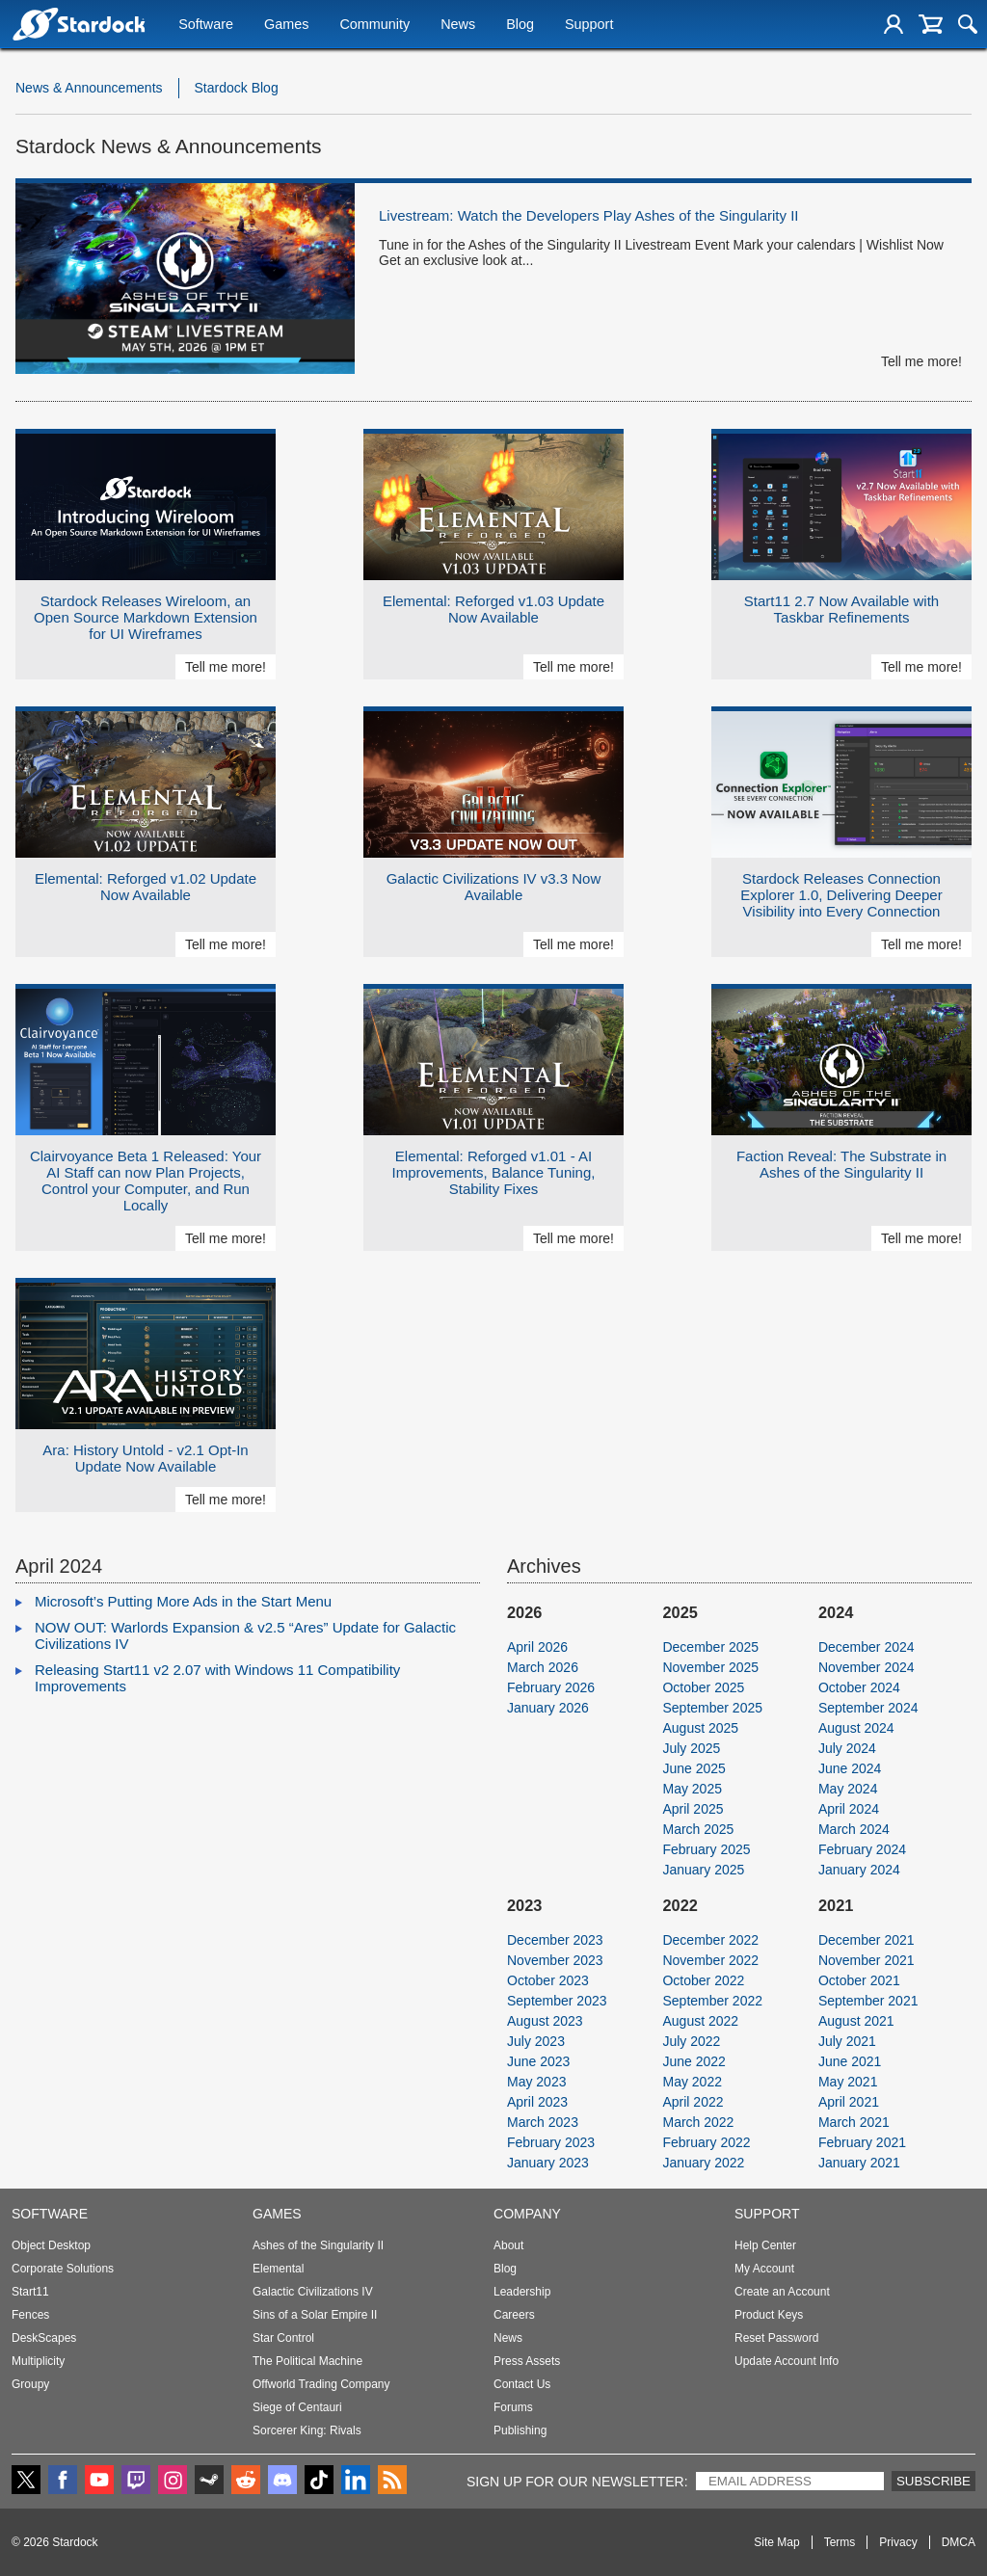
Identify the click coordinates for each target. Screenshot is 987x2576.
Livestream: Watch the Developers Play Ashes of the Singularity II (588, 215)
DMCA (958, 2542)
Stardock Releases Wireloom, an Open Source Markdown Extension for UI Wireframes (145, 617)
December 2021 (866, 1940)
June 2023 (538, 2061)
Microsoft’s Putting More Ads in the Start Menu (183, 1601)
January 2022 (703, 2162)
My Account (764, 2268)
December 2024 (866, 1647)
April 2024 (848, 1809)
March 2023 (542, 2122)
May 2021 (847, 2081)
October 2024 (859, 1687)
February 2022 (706, 2142)
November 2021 (866, 1960)
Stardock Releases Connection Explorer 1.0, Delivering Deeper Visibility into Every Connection (841, 894)
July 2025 (691, 1748)
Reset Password (776, 2338)
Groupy (30, 2384)
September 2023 (557, 2000)
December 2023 (555, 1940)
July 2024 (847, 1748)
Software (205, 26)
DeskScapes (44, 2338)
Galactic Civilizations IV (313, 2291)
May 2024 (847, 1788)
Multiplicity (38, 2361)
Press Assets (527, 2361)
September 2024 (868, 1707)
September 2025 (712, 1707)
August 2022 (700, 2021)
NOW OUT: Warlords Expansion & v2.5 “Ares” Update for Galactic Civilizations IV (245, 1635)
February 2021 (862, 2142)
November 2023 (555, 1960)
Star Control (283, 2338)
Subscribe (933, 2481)
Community (374, 26)
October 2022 (703, 1980)
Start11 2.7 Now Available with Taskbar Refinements (841, 609)
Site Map (776, 2542)
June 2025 (693, 1768)
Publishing (520, 2430)
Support (589, 26)
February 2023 (551, 2142)
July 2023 (536, 2041)
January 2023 (548, 2162)
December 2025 (710, 1647)
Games (286, 26)
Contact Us (522, 2384)
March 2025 (698, 1829)
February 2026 (551, 1687)
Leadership (522, 2291)
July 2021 (847, 2041)
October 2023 (548, 1980)
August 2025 (700, 1728)
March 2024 (854, 1829)
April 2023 (537, 2102)
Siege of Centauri (297, 2407)
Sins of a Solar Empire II (315, 2315)
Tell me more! (921, 361)
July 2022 (691, 2041)
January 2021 (859, 2162)
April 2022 (692, 2102)
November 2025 (710, 1667)
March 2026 (542, 1667)
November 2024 (866, 1667)
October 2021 (859, 1980)
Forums (513, 2407)
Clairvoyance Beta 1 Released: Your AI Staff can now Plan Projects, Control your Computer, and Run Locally (145, 1180)
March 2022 (698, 2122)
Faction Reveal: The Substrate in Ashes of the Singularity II (841, 1164)
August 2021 (856, 2021)
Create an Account (782, 2291)
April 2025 (692, 1809)
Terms (840, 2542)
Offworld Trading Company (321, 2384)
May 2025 (691, 1788)
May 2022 (691, 2081)
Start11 (30, 2291)
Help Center (765, 2245)
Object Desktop (51, 2245)
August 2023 (545, 2021)
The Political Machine (307, 2361)
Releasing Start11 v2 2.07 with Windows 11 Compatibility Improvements (217, 1677)
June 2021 (849, 2061)
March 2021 (854, 2122)
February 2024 (862, 1849)
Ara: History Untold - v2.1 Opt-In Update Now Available (145, 1458)
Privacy (898, 2542)
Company (527, 2213)
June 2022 (693, 2061)
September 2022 (712, 2000)
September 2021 (868, 2000)
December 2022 (710, 1940)
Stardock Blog (237, 87)
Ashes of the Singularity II (318, 2245)
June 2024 (849, 1768)
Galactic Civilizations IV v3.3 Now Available (494, 886)
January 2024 (859, 1869)
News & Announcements (89, 87)
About (508, 2245)
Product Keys (768, 2315)
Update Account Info (786, 2361)
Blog (520, 26)
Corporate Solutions (63, 2268)
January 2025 (703, 1869)
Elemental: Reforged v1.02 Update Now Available (145, 886)
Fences (30, 2315)
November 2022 (710, 1960)
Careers (514, 2315)
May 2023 (536, 2081)
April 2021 (848, 2102)
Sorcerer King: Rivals (307, 2430)
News (457, 26)
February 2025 (706, 1849)
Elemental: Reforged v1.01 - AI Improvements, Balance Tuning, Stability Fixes (494, 1172)
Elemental (278, 2268)
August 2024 (856, 1728)
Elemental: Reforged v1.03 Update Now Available (493, 609)
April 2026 (537, 1647)
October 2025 (703, 1687)
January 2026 (548, 1707)
